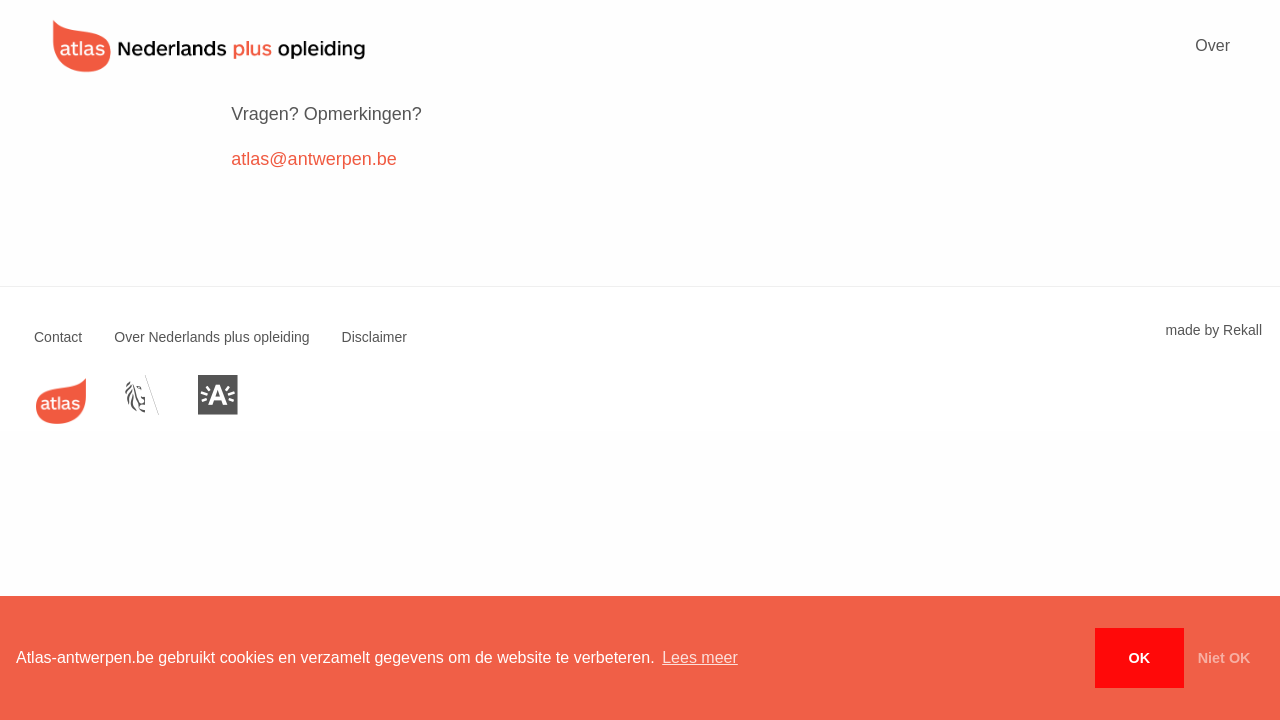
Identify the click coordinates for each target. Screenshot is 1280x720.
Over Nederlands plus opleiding (211, 337)
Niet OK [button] (1224, 658)
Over (1212, 45)
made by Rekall (1214, 330)
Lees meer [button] (700, 657)
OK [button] (1140, 658)
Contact (58, 337)
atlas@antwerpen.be (313, 159)
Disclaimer (374, 337)
